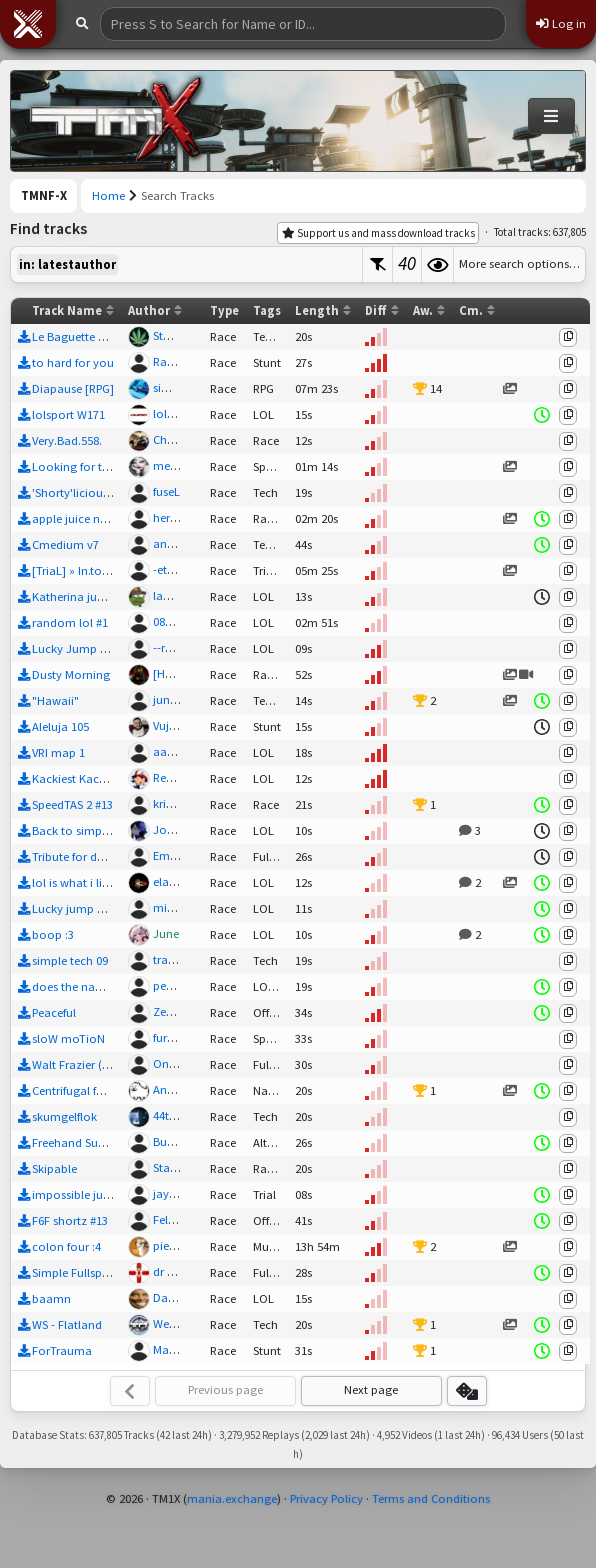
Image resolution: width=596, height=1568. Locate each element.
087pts (170, 621)
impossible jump (76, 1194)
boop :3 (53, 934)
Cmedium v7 (65, 544)
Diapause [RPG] (73, 388)
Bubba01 (176, 1141)
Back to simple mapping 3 (102, 830)
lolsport (174, 413)
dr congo (178, 1271)
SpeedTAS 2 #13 (72, 804)
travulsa (174, 959)
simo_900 (178, 387)
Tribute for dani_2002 (88, 856)
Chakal (171, 439)
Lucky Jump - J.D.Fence (95, 648)
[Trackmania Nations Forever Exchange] (116, 121)
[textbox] (186, 264)
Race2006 (178, 361)
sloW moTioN (68, 1038)
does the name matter (91, 986)
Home (108, 195)
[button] (28, 24)
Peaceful (54, 1012)
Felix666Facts (188, 1219)
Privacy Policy (326, 1498)
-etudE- (172, 569)
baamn (51, 1298)
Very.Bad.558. (67, 440)
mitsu (168, 907)
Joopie (172, 829)
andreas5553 (186, 543)
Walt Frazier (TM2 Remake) (103, 1064)
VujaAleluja (182, 725)
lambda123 (183, 595)
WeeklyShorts (188, 1323)
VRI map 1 (58, 752)
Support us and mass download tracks (378, 233)
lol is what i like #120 (86, 882)
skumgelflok (64, 1116)
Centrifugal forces (78, 1090)
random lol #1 (70, 622)
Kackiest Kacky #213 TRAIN (102, 778)
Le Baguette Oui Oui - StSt (100, 336)
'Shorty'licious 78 (77, 492)
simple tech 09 (70, 960)
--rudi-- (171, 647)
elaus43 (173, 881)
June (166, 933)
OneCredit (179, 1063)
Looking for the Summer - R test (117, 466)
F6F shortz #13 (70, 1220)
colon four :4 (66, 1246)
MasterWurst (185, 1349)
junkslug (175, 699)
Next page (371, 1389)
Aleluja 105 (60, 726)
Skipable (54, 1168)
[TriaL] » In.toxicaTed (87, 570)
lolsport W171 (68, 414)
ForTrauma (62, 1350)
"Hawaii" (55, 700)
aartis (168, 751)
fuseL (166, 491)
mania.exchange (232, 1498)
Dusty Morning (71, 674)
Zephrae (175, 1011)
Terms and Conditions (431, 1498)
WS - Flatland (67, 1324)
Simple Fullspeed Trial (89, 1272)
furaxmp (175, 1037)
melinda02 (181, 465)
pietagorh (179, 1245)
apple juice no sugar (86, 518)
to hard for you (73, 362)
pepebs (172, 985)
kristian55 (178, 803)
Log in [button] (561, 23)
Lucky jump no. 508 (84, 908)
